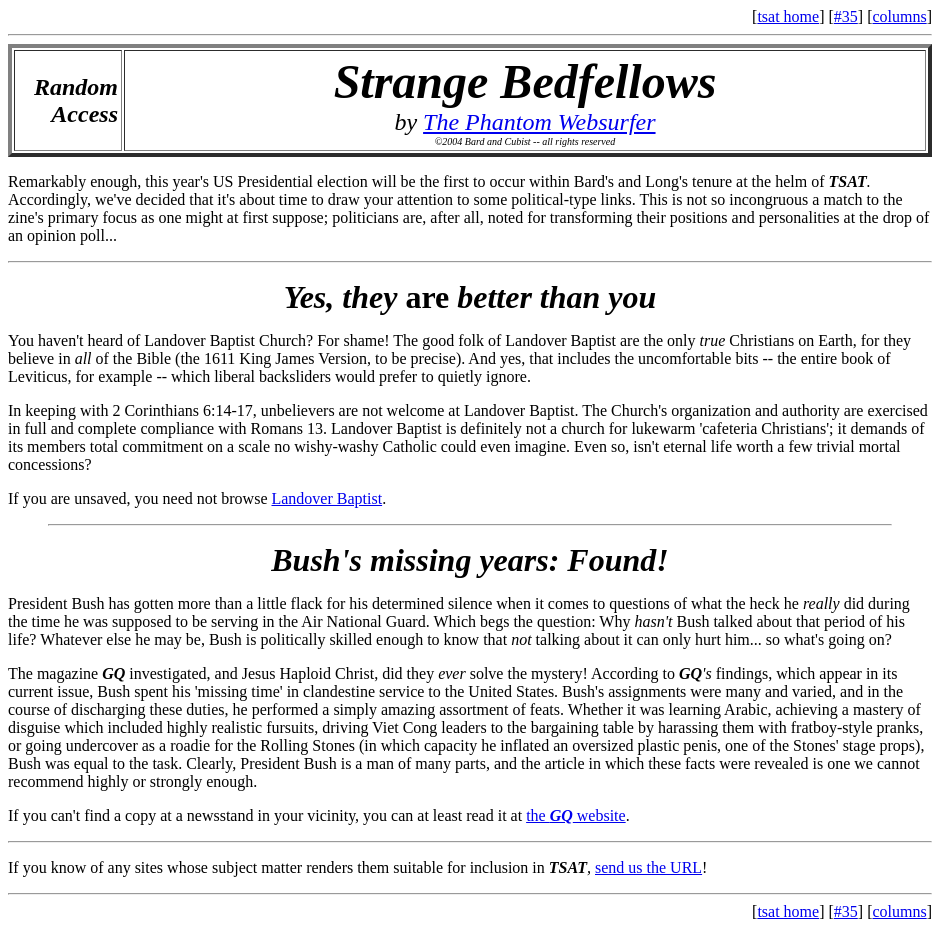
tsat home (788, 16)
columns (899, 16)
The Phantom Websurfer (539, 122)
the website (576, 815)
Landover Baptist (326, 498)
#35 (846, 16)
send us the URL (648, 867)
